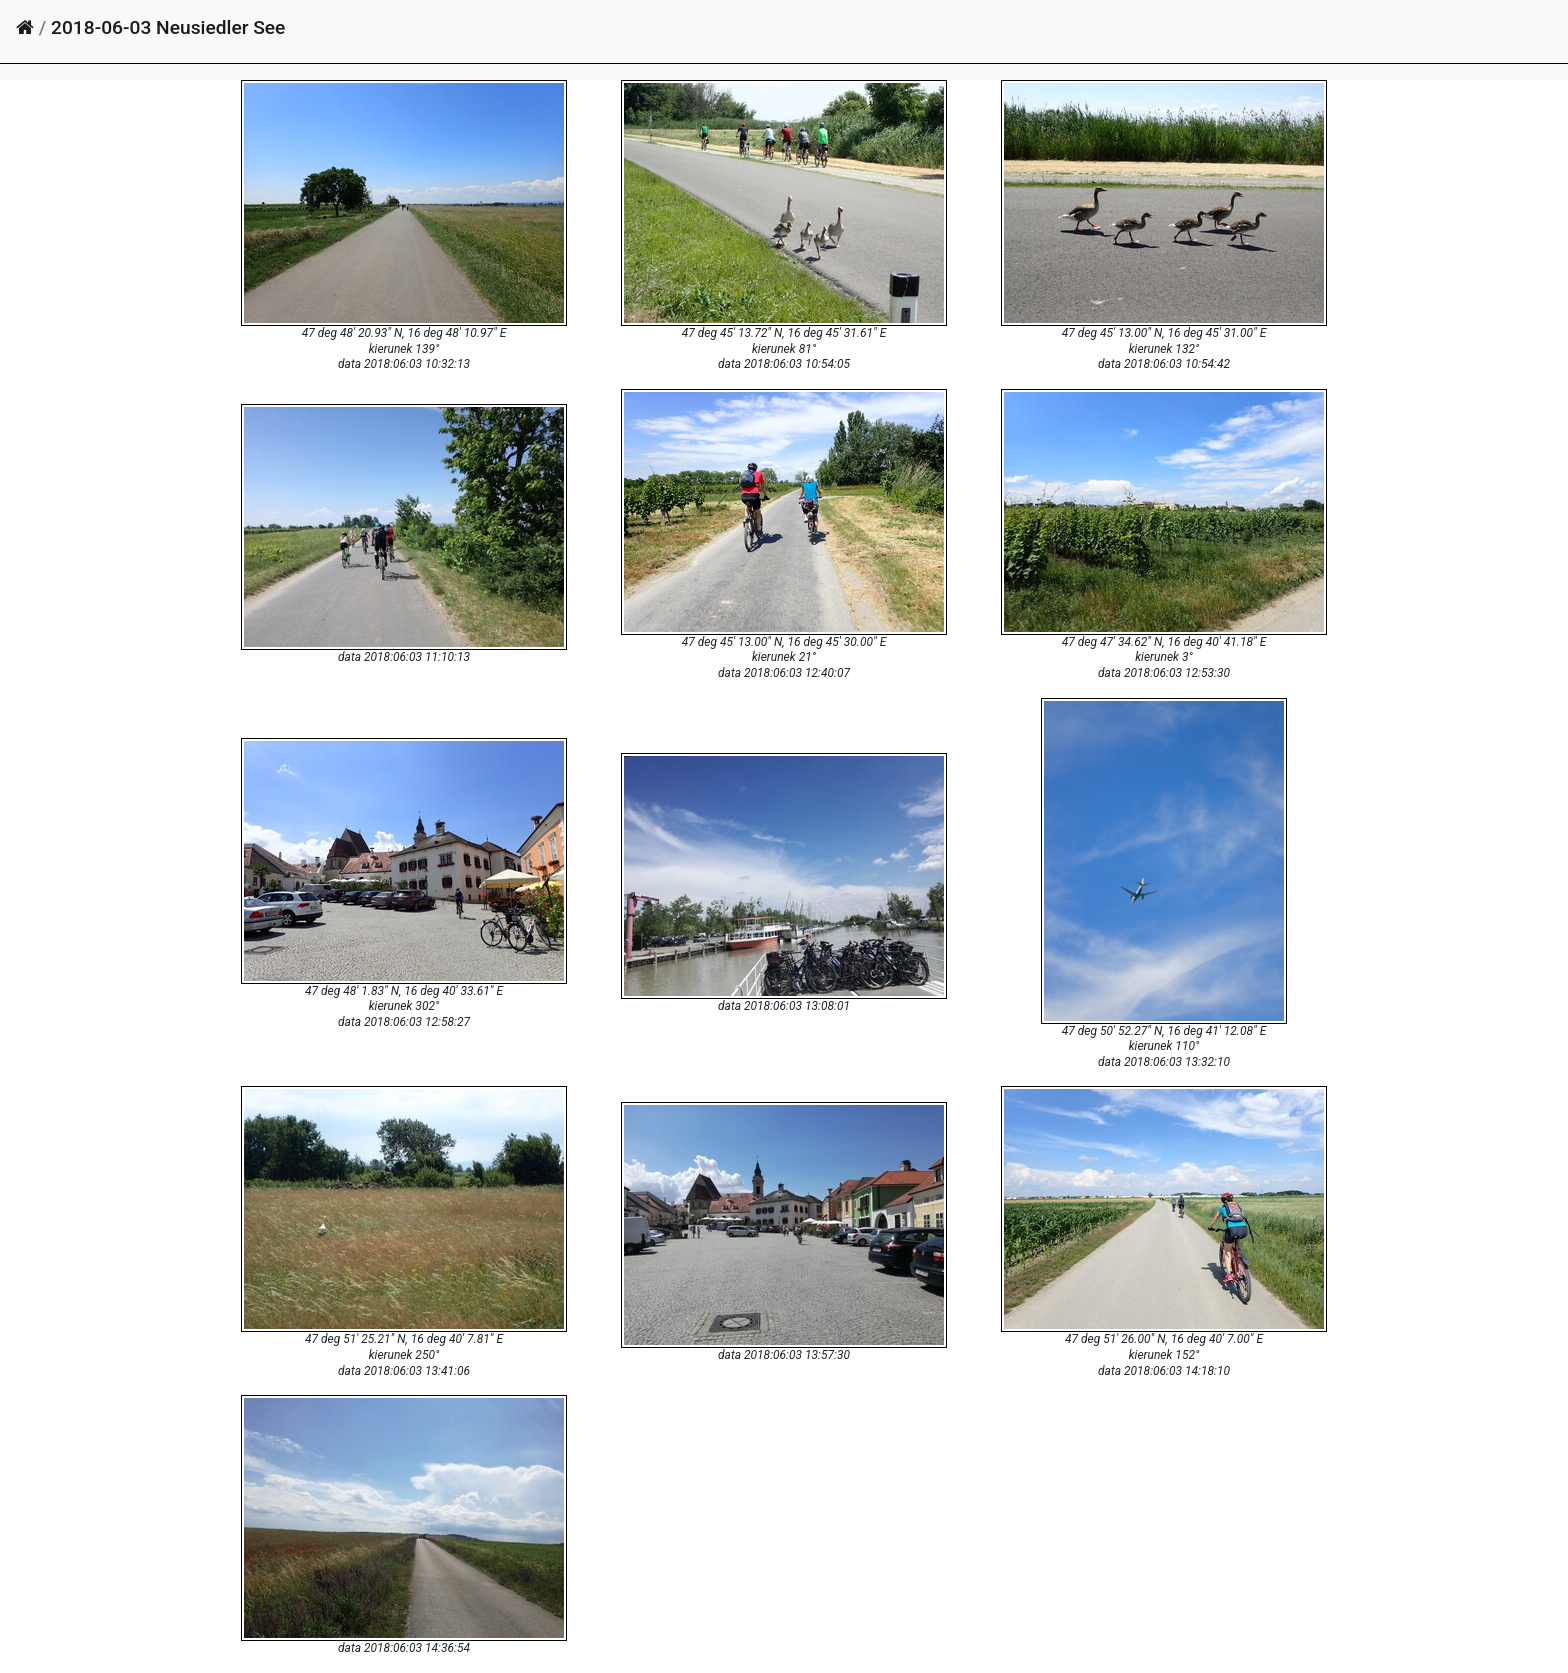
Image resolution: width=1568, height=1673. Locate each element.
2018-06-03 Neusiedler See (168, 27)
